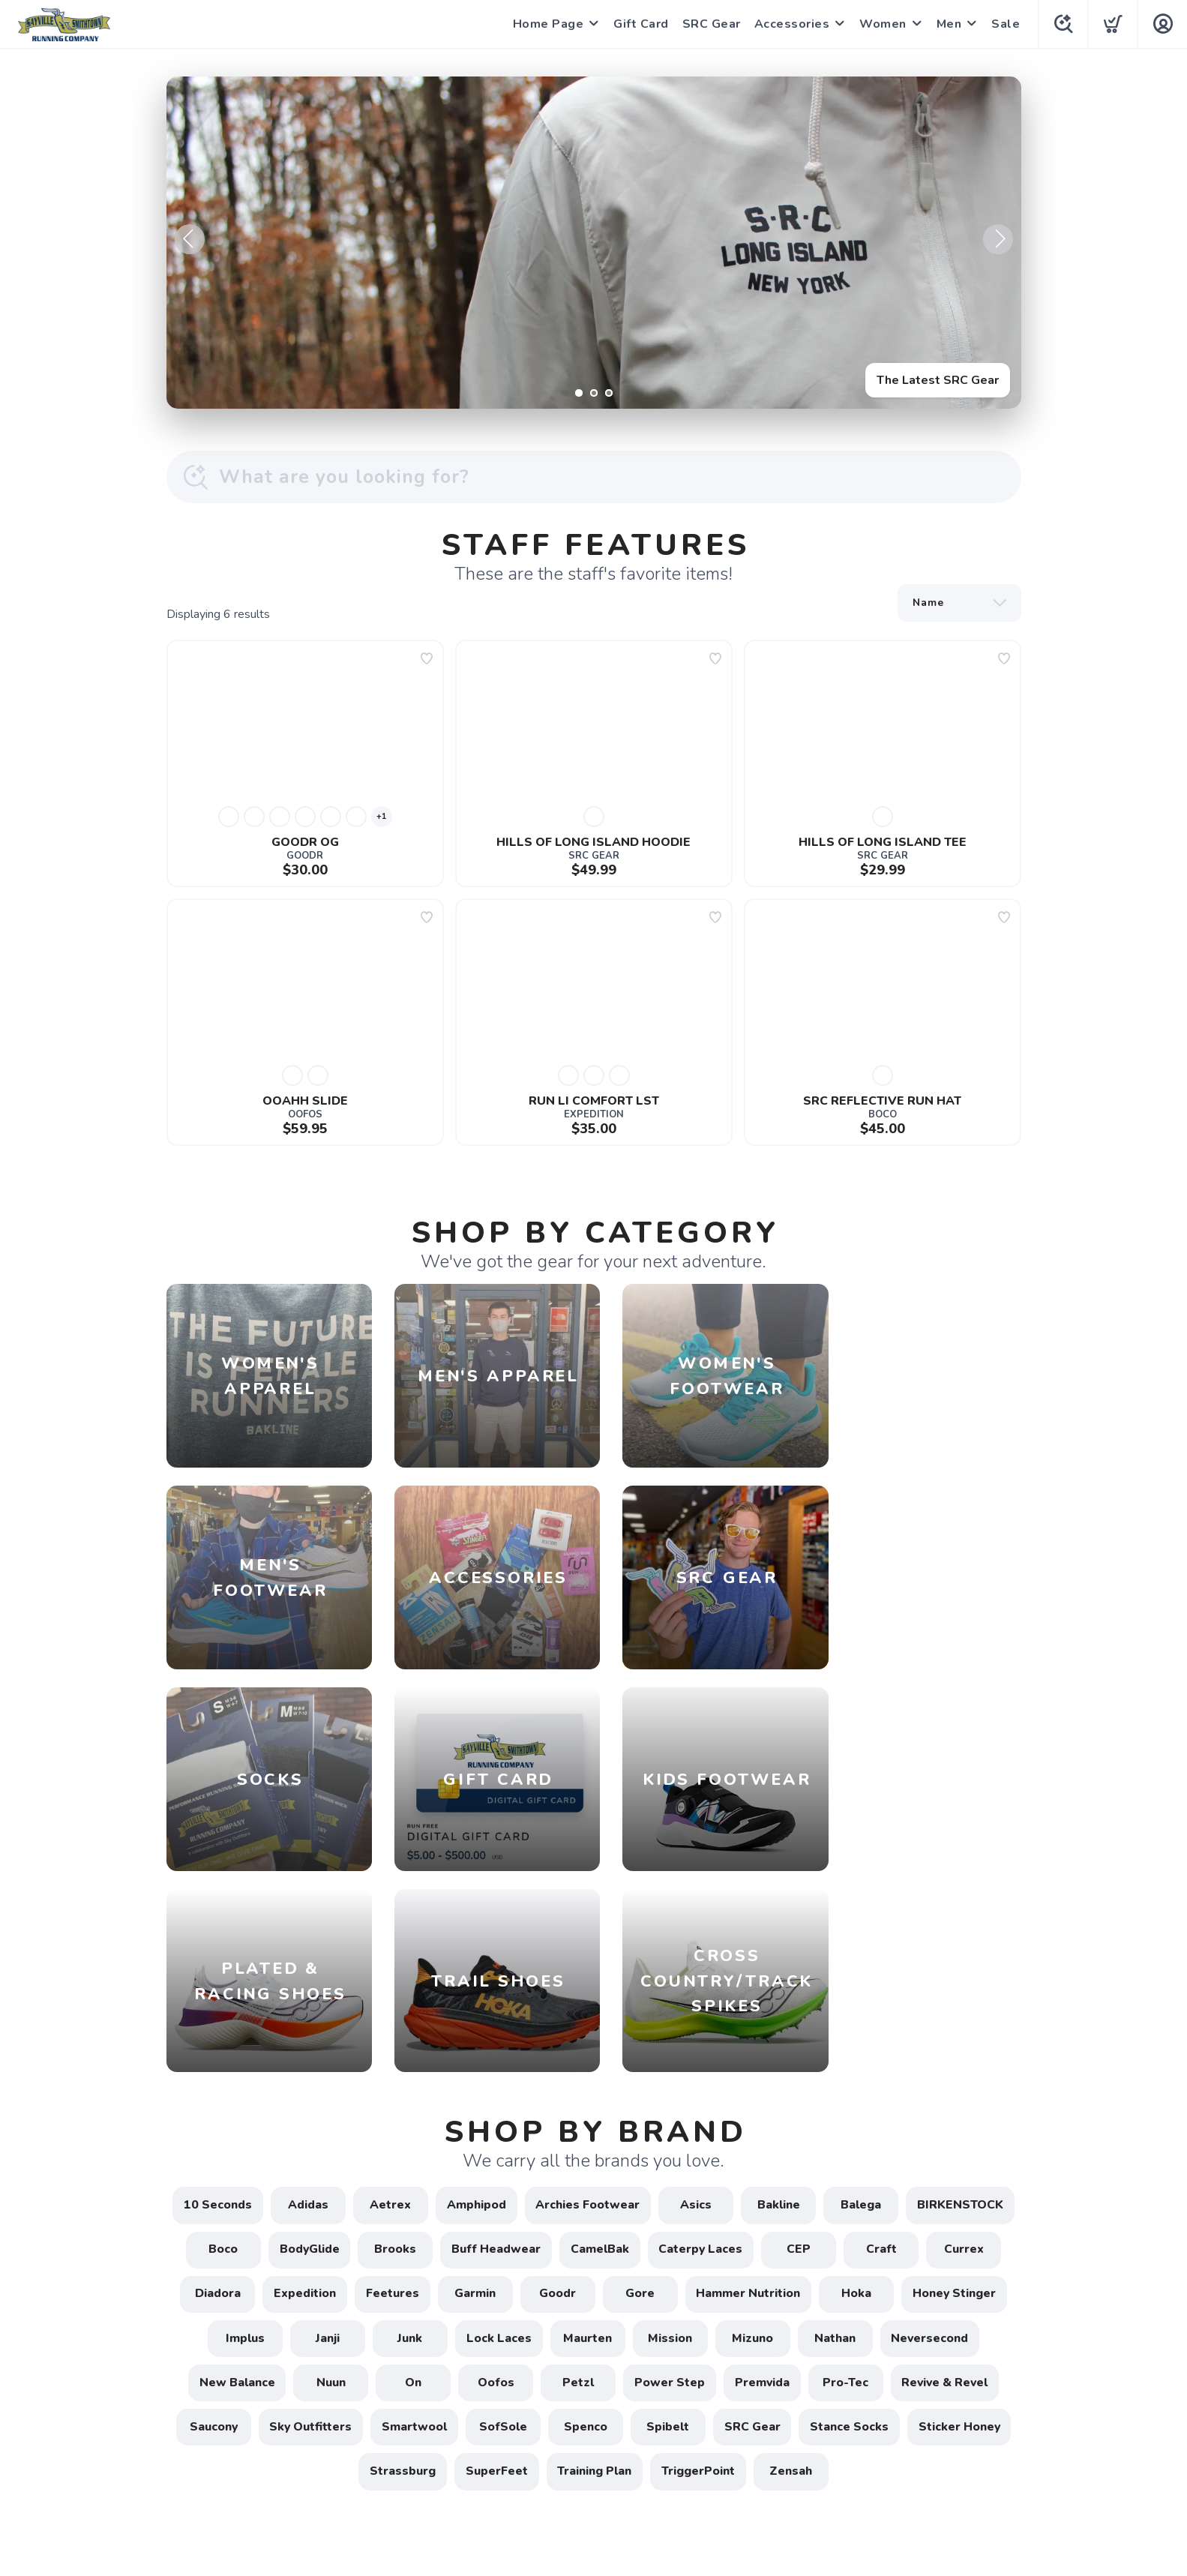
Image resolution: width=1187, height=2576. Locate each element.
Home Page (547, 24)
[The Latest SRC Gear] (593, 242)
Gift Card (639, 24)
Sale (1004, 24)
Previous (190, 239)
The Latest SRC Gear (938, 380)
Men (948, 24)
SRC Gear (710, 24)
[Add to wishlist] (427, 658)
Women (881, 24)
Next (998, 239)
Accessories (791, 24)
